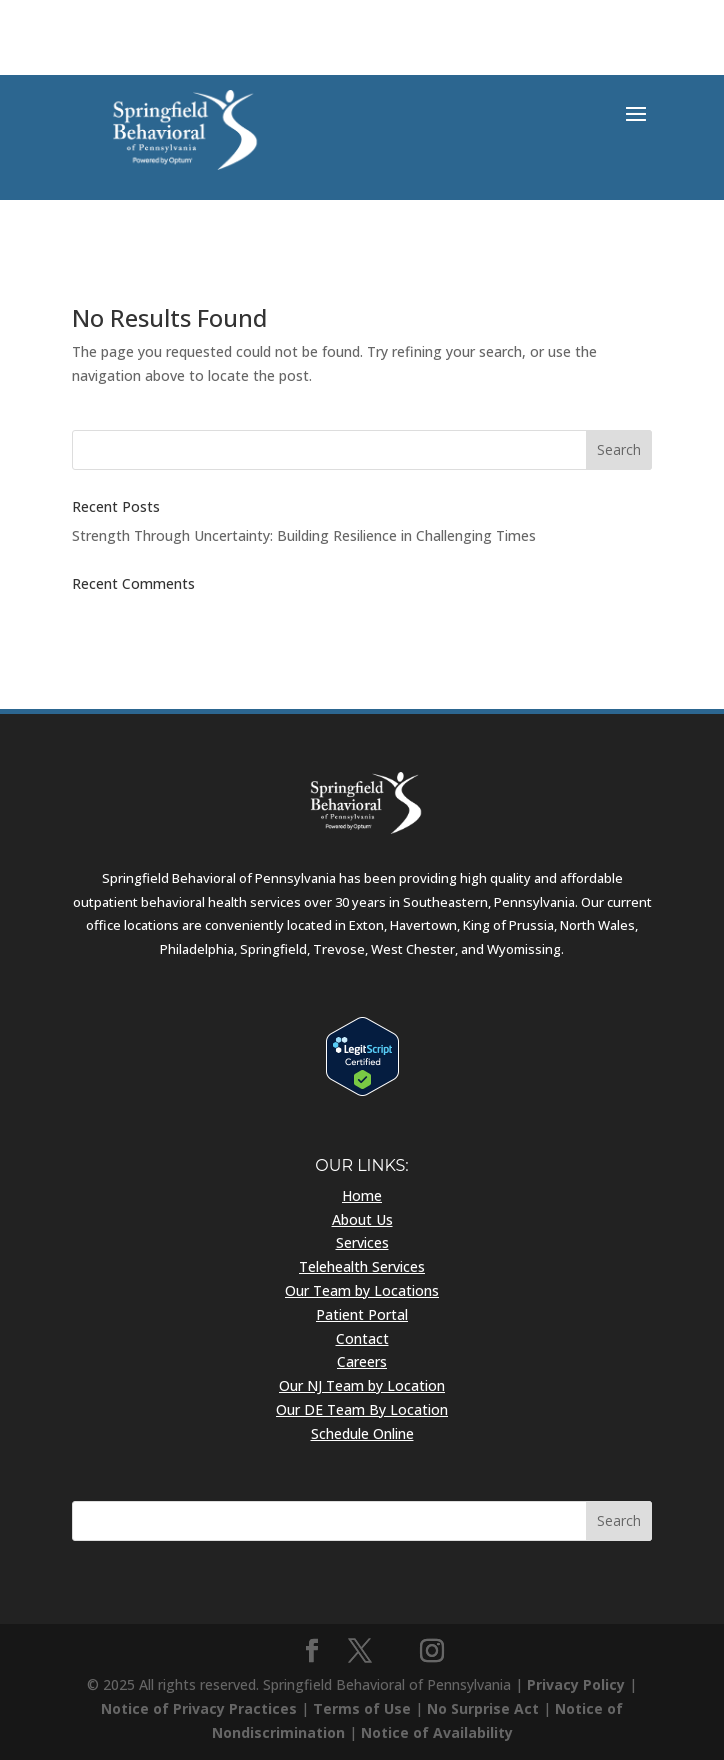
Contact (362, 1338)
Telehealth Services (362, 1266)
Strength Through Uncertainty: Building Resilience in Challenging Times (304, 535)
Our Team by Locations (362, 1290)
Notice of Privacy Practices (199, 1708)
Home (362, 1195)
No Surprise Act (483, 1708)
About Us (362, 1219)
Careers (362, 1361)
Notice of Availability (437, 1732)
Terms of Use (362, 1708)
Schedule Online (362, 1433)
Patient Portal (362, 1314)
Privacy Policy (576, 1684)
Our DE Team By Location (362, 1409)
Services (362, 1242)
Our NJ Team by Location (362, 1385)
